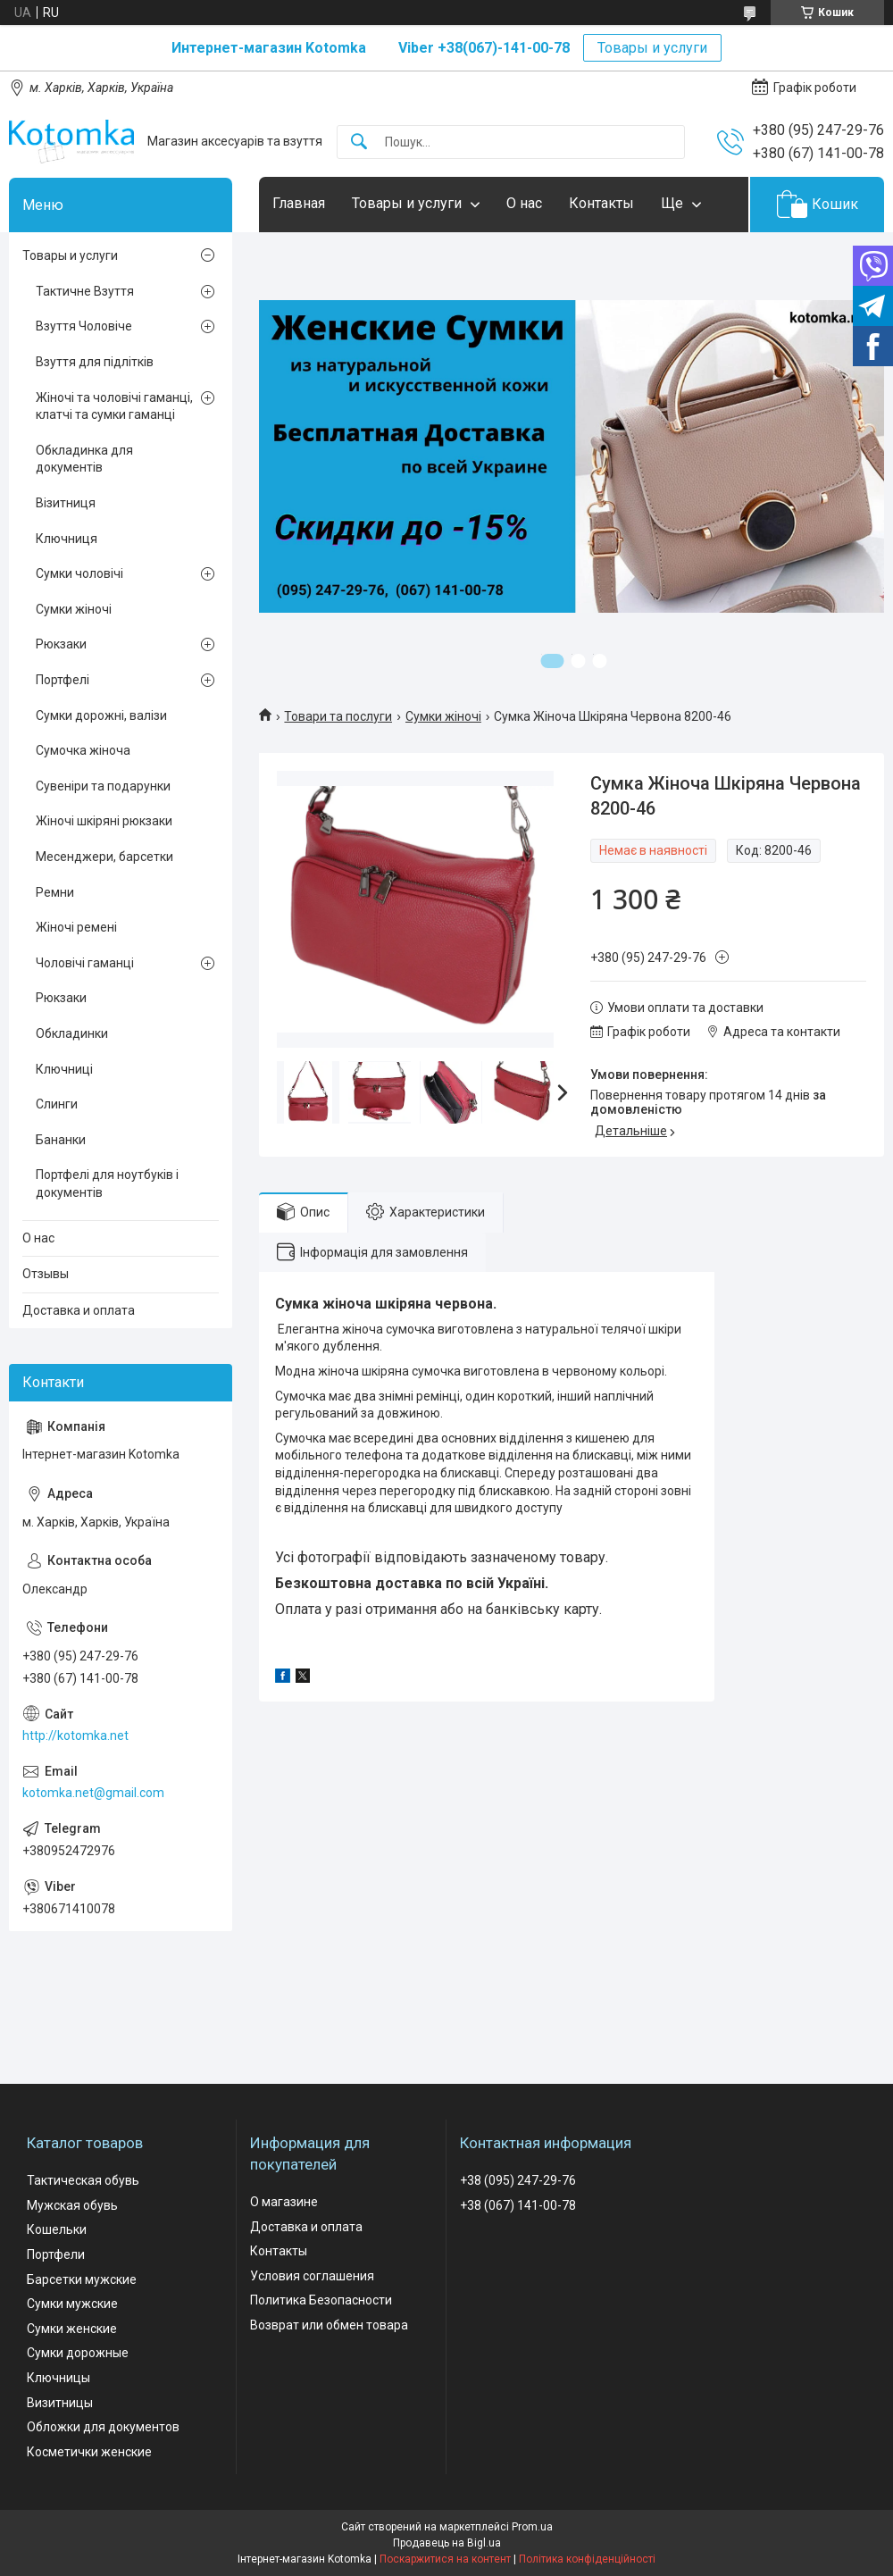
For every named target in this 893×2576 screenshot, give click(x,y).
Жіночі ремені (76, 927)
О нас (524, 203)
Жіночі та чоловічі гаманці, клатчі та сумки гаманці (114, 406)
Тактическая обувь (83, 2180)
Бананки (61, 1140)
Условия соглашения (312, 2276)
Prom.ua (532, 2527)
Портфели (56, 2254)
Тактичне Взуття (85, 291)
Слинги (57, 1104)
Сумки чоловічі (79, 573)
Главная (298, 203)
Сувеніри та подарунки (103, 786)
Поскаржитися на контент (445, 2559)
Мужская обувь (72, 2205)
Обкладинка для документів (84, 459)
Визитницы (60, 2403)
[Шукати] (358, 142)
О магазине (284, 2202)
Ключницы (58, 2378)
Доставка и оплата (78, 1310)
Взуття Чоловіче (84, 326)
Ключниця (66, 538)
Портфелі (62, 680)
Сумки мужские (72, 2303)
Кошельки (57, 2229)
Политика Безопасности (321, 2300)
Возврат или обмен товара (329, 2325)
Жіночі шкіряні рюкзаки (104, 821)
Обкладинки (72, 1033)
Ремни (55, 892)
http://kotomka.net (75, 1735)
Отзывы (45, 1274)
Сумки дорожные (78, 2353)
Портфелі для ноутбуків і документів (107, 1183)
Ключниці (64, 1069)
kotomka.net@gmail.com (93, 1793)
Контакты (601, 203)
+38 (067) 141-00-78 (518, 2205)
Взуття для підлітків (95, 362)
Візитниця (66, 503)
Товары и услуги (652, 47)
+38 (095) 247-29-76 (518, 2180)
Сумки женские (72, 2328)
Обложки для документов (103, 2427)
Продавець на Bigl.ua (447, 2543)
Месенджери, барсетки (104, 856)
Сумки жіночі (443, 716)
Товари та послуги (338, 716)
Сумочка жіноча (83, 750)
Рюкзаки (61, 644)
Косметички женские (89, 2452)
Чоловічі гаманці (85, 963)
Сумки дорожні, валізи (101, 715)
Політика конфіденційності (587, 2559)
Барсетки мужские (82, 2279)
